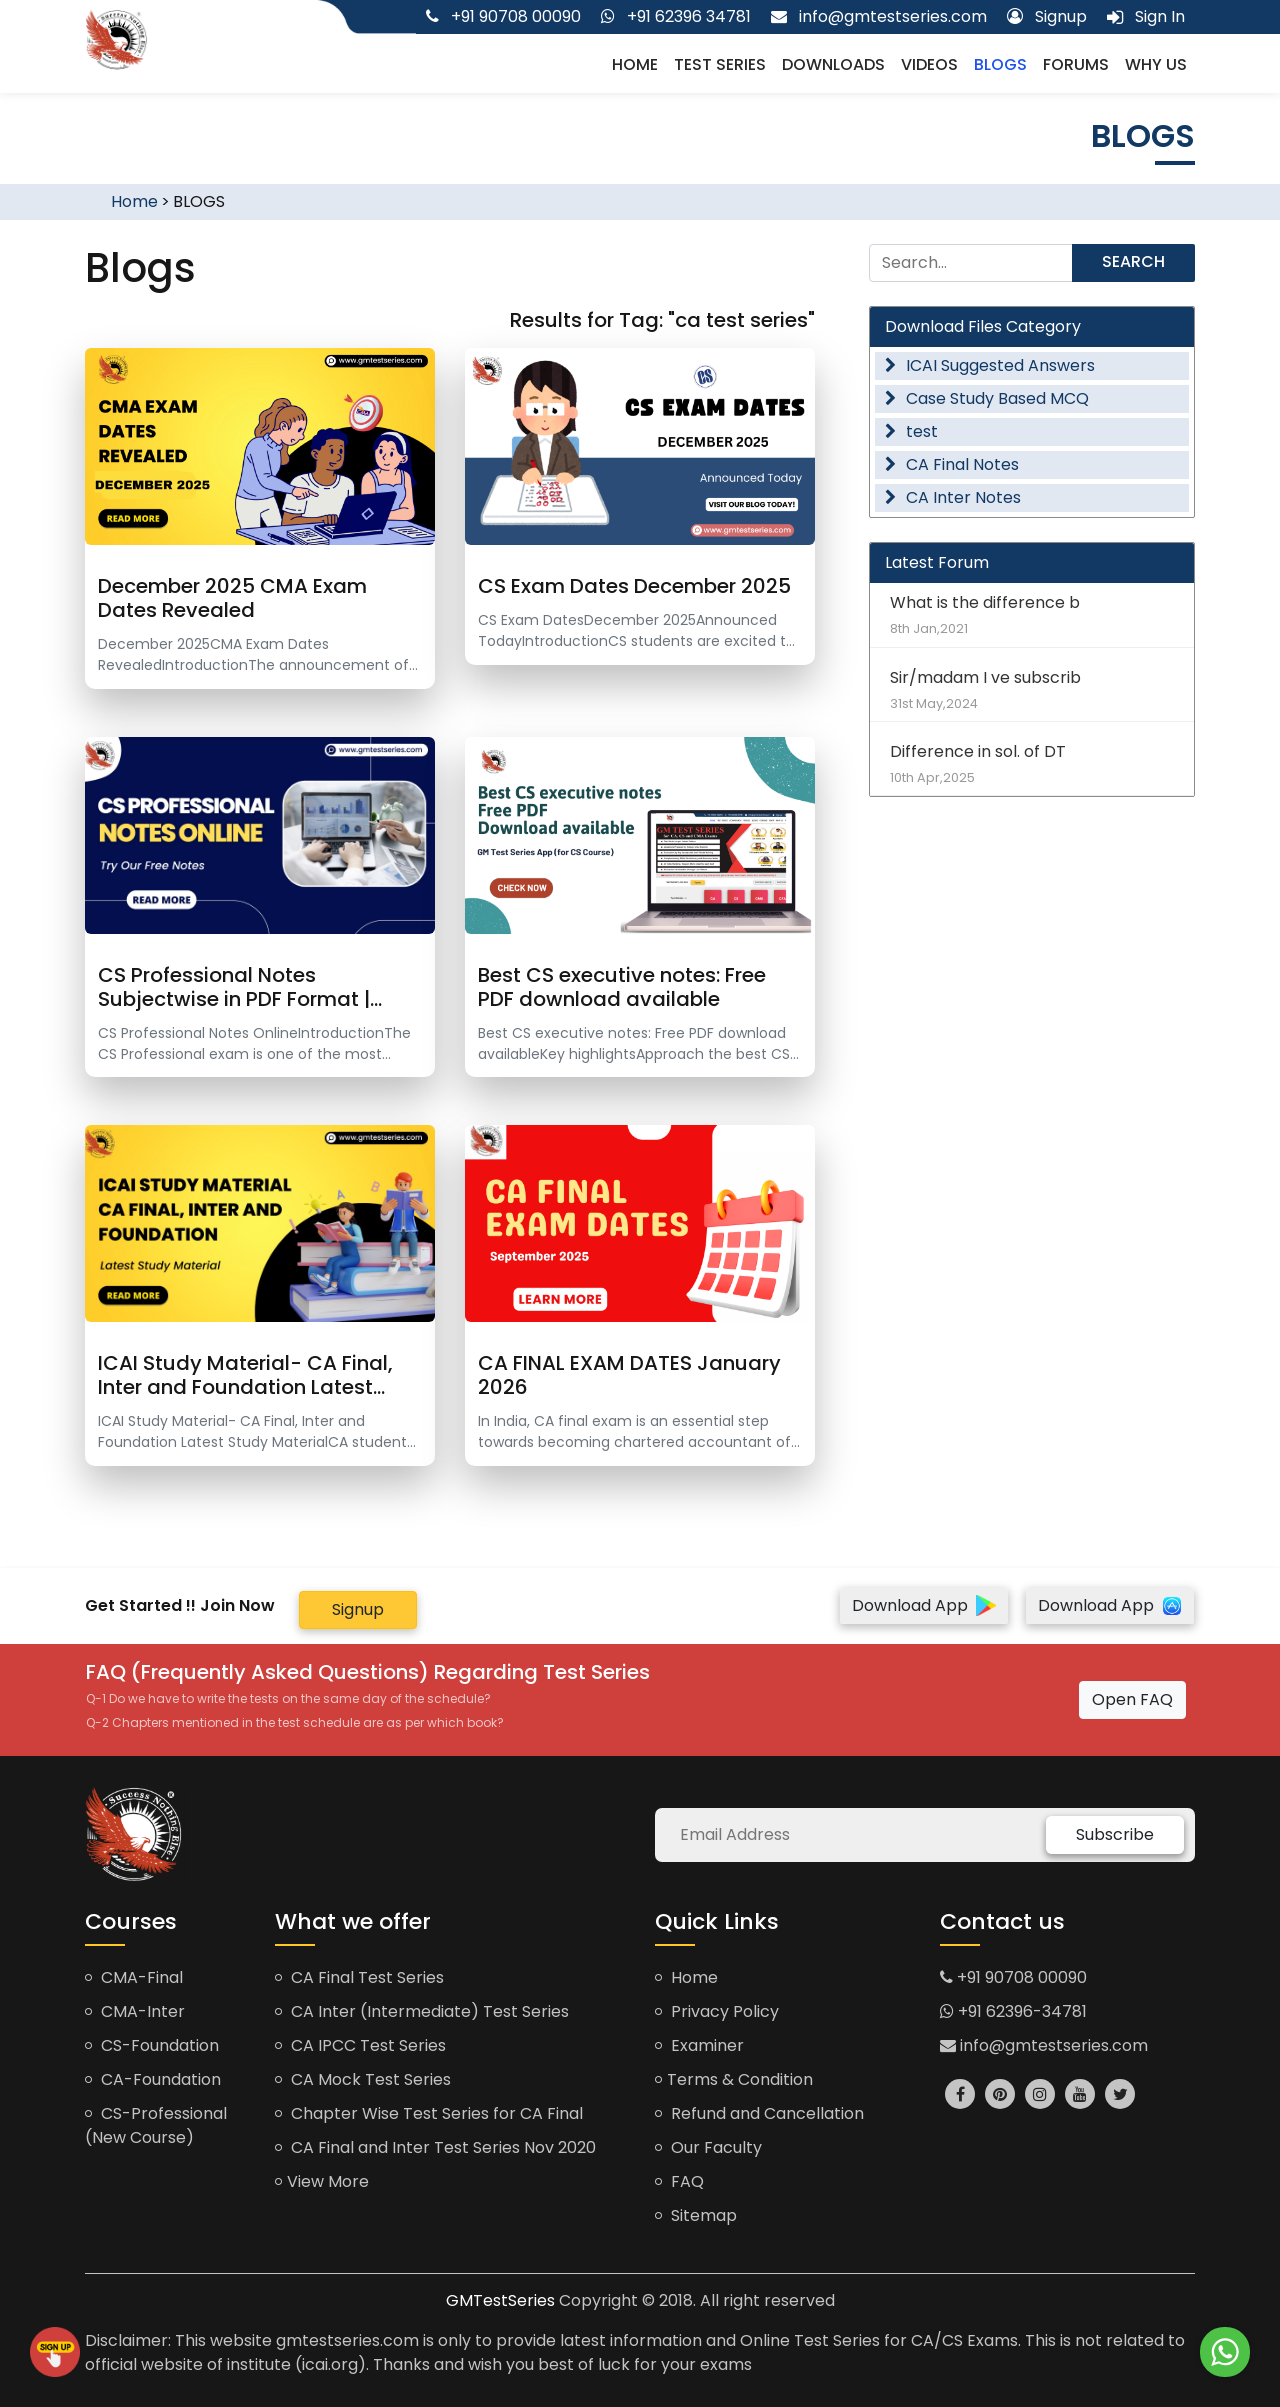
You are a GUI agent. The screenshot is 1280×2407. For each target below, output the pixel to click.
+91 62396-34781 (1013, 2011)
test (911, 431)
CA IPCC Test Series (360, 2045)
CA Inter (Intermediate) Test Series (422, 2011)
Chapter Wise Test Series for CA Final (429, 2113)
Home (635, 64)
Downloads (833, 64)
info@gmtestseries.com (1044, 2045)
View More (322, 2181)
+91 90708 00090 (1013, 1977)
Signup (358, 1609)
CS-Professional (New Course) (156, 2125)
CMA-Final (134, 1977)
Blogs (1000, 64)
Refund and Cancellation (759, 2113)
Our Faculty (708, 2147)
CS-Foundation (152, 2045)
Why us (1156, 64)
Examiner (699, 2045)
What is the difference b (1032, 614)
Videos (929, 64)
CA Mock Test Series (363, 2079)
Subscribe (1115, 1834)
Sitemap (696, 2215)
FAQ (679, 2181)
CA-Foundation (153, 2079)
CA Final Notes (952, 464)
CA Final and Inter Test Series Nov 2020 (435, 2147)
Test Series (720, 64)
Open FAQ (1132, 1699)
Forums (1076, 64)
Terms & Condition (734, 2079)
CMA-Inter (135, 2011)
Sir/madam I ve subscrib (1032, 689)
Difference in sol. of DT (1032, 763)
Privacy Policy (717, 2011)
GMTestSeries (500, 2300)
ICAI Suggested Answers (990, 365)
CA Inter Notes (953, 497)
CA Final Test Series (359, 1977)
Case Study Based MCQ (987, 398)
